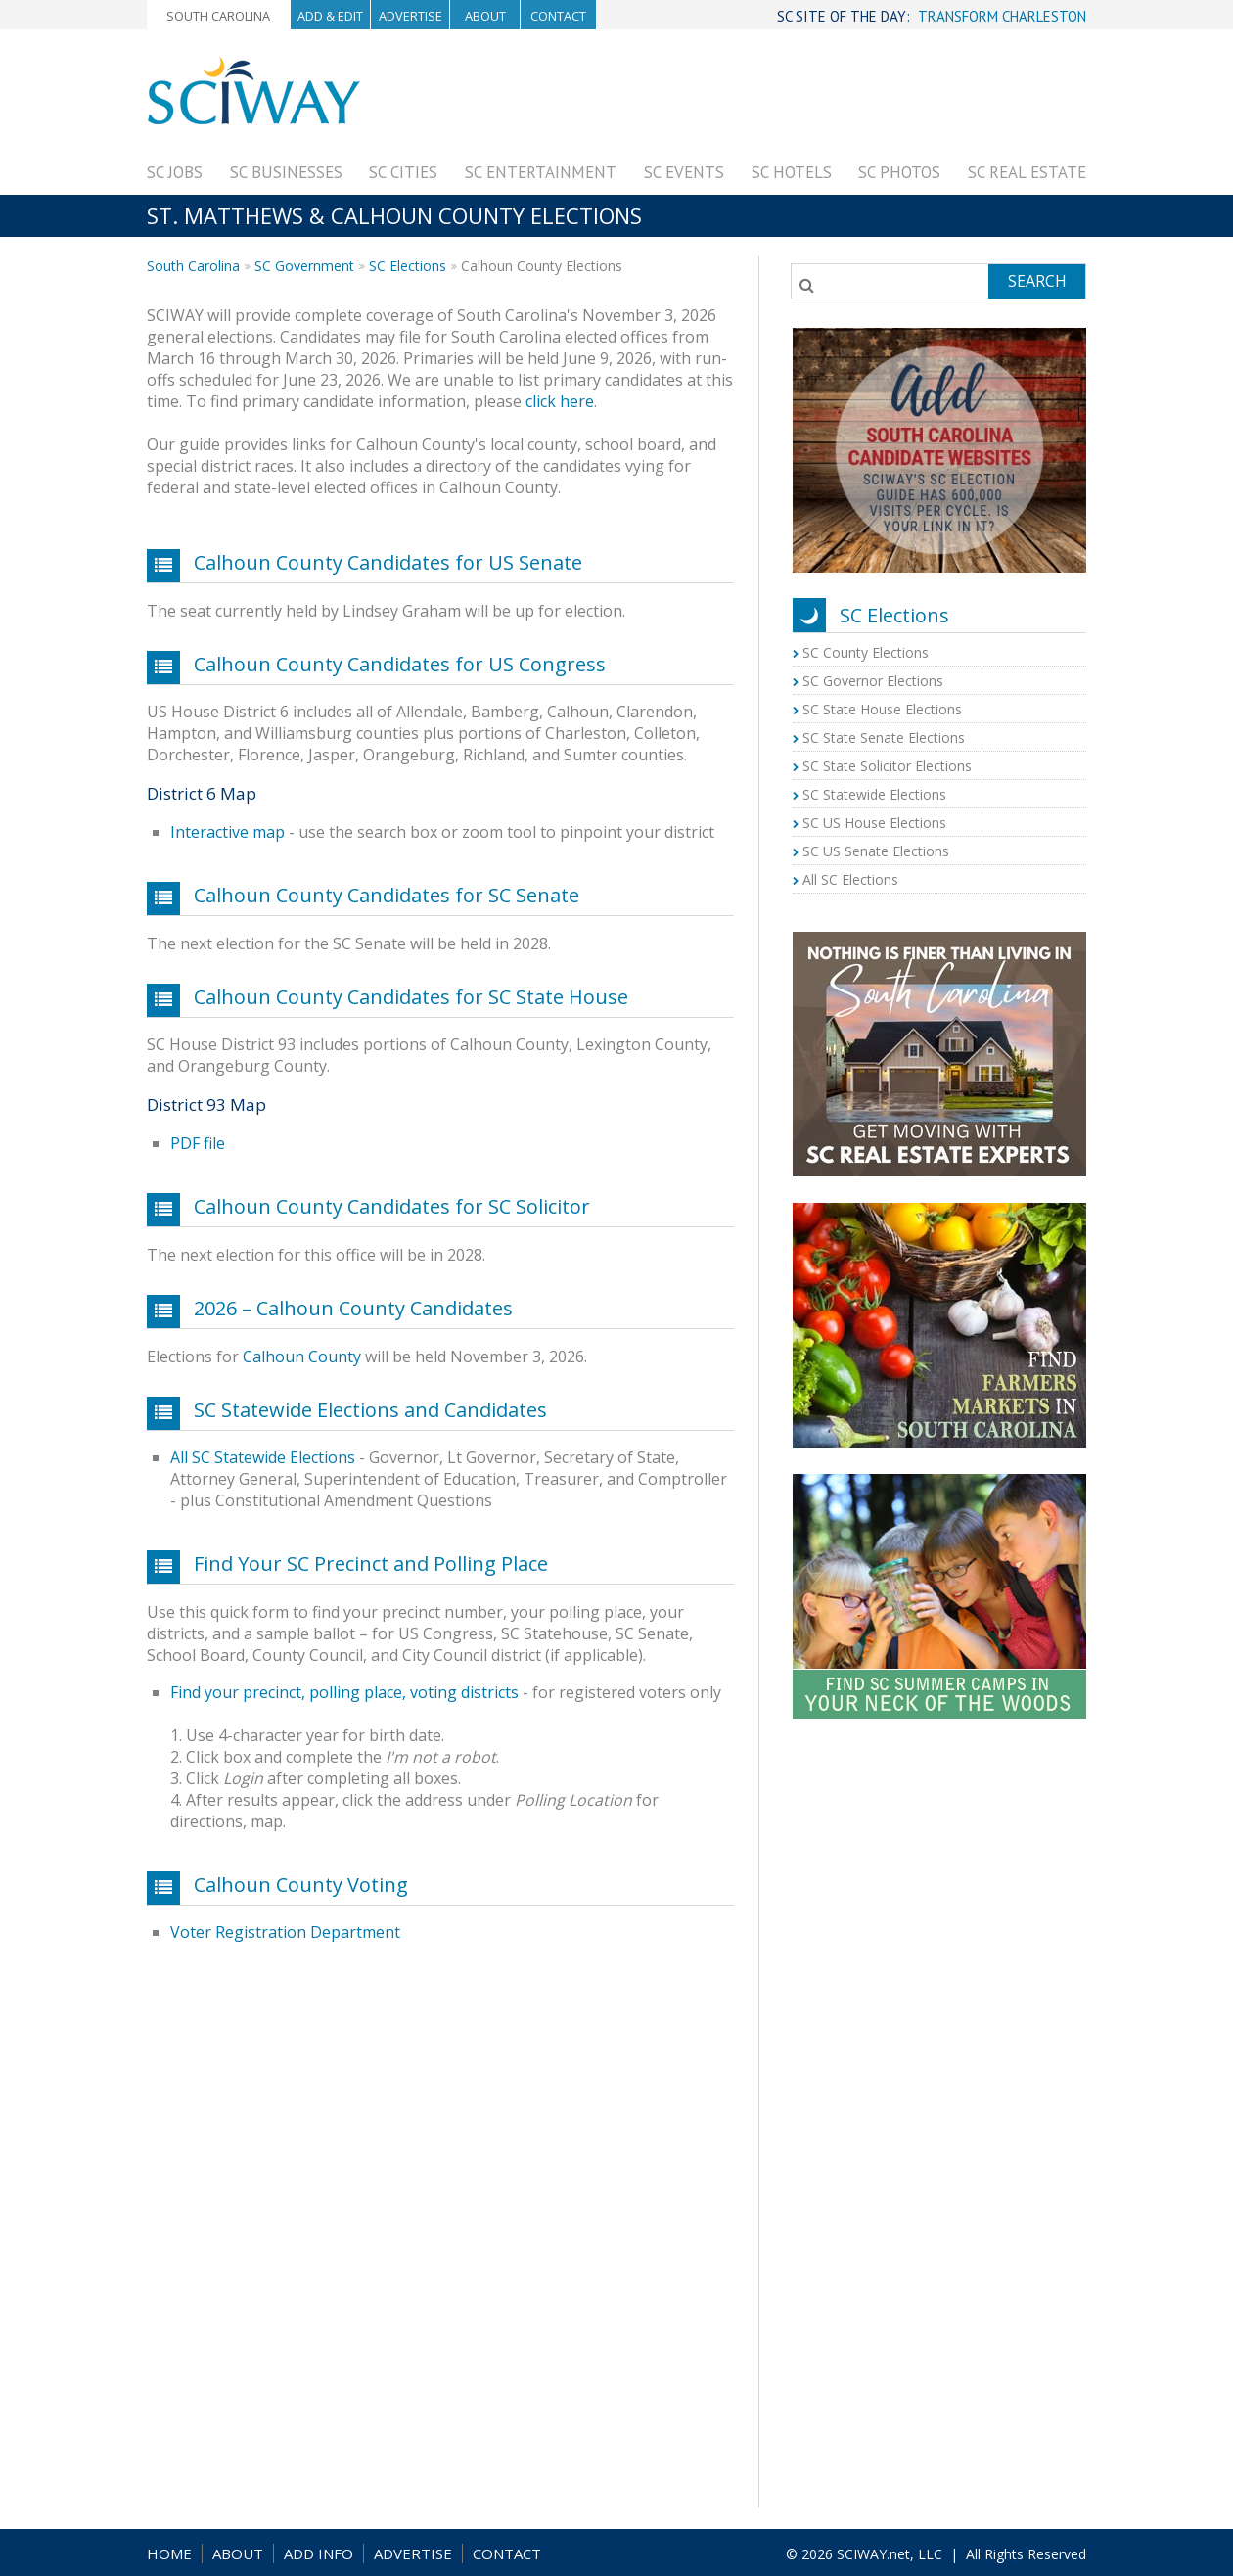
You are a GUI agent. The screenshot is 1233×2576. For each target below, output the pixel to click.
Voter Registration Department (285, 1932)
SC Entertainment (540, 172)
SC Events (684, 172)
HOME (169, 2553)
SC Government (304, 265)
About (485, 15)
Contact (558, 15)
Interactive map (227, 832)
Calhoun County (302, 1356)
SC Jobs (175, 172)
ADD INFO (318, 2553)
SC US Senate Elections (875, 851)
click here (559, 401)
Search (1037, 281)
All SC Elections (850, 879)
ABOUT (237, 2553)
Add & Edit (330, 15)
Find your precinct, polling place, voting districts (344, 1692)
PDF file (197, 1143)
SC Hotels (792, 172)
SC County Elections (865, 652)
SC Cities (403, 172)
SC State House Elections (882, 709)
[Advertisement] (730, 100)
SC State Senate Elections (883, 737)
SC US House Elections (874, 822)
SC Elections (407, 265)
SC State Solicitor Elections (887, 766)
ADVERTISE (413, 2553)
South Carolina (218, 15)
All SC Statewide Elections (262, 1457)
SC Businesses (286, 172)
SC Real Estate (1027, 172)
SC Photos (899, 172)
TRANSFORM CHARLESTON (1002, 16)
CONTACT (507, 2553)
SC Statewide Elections (874, 794)
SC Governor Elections (872, 680)
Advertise (410, 15)
